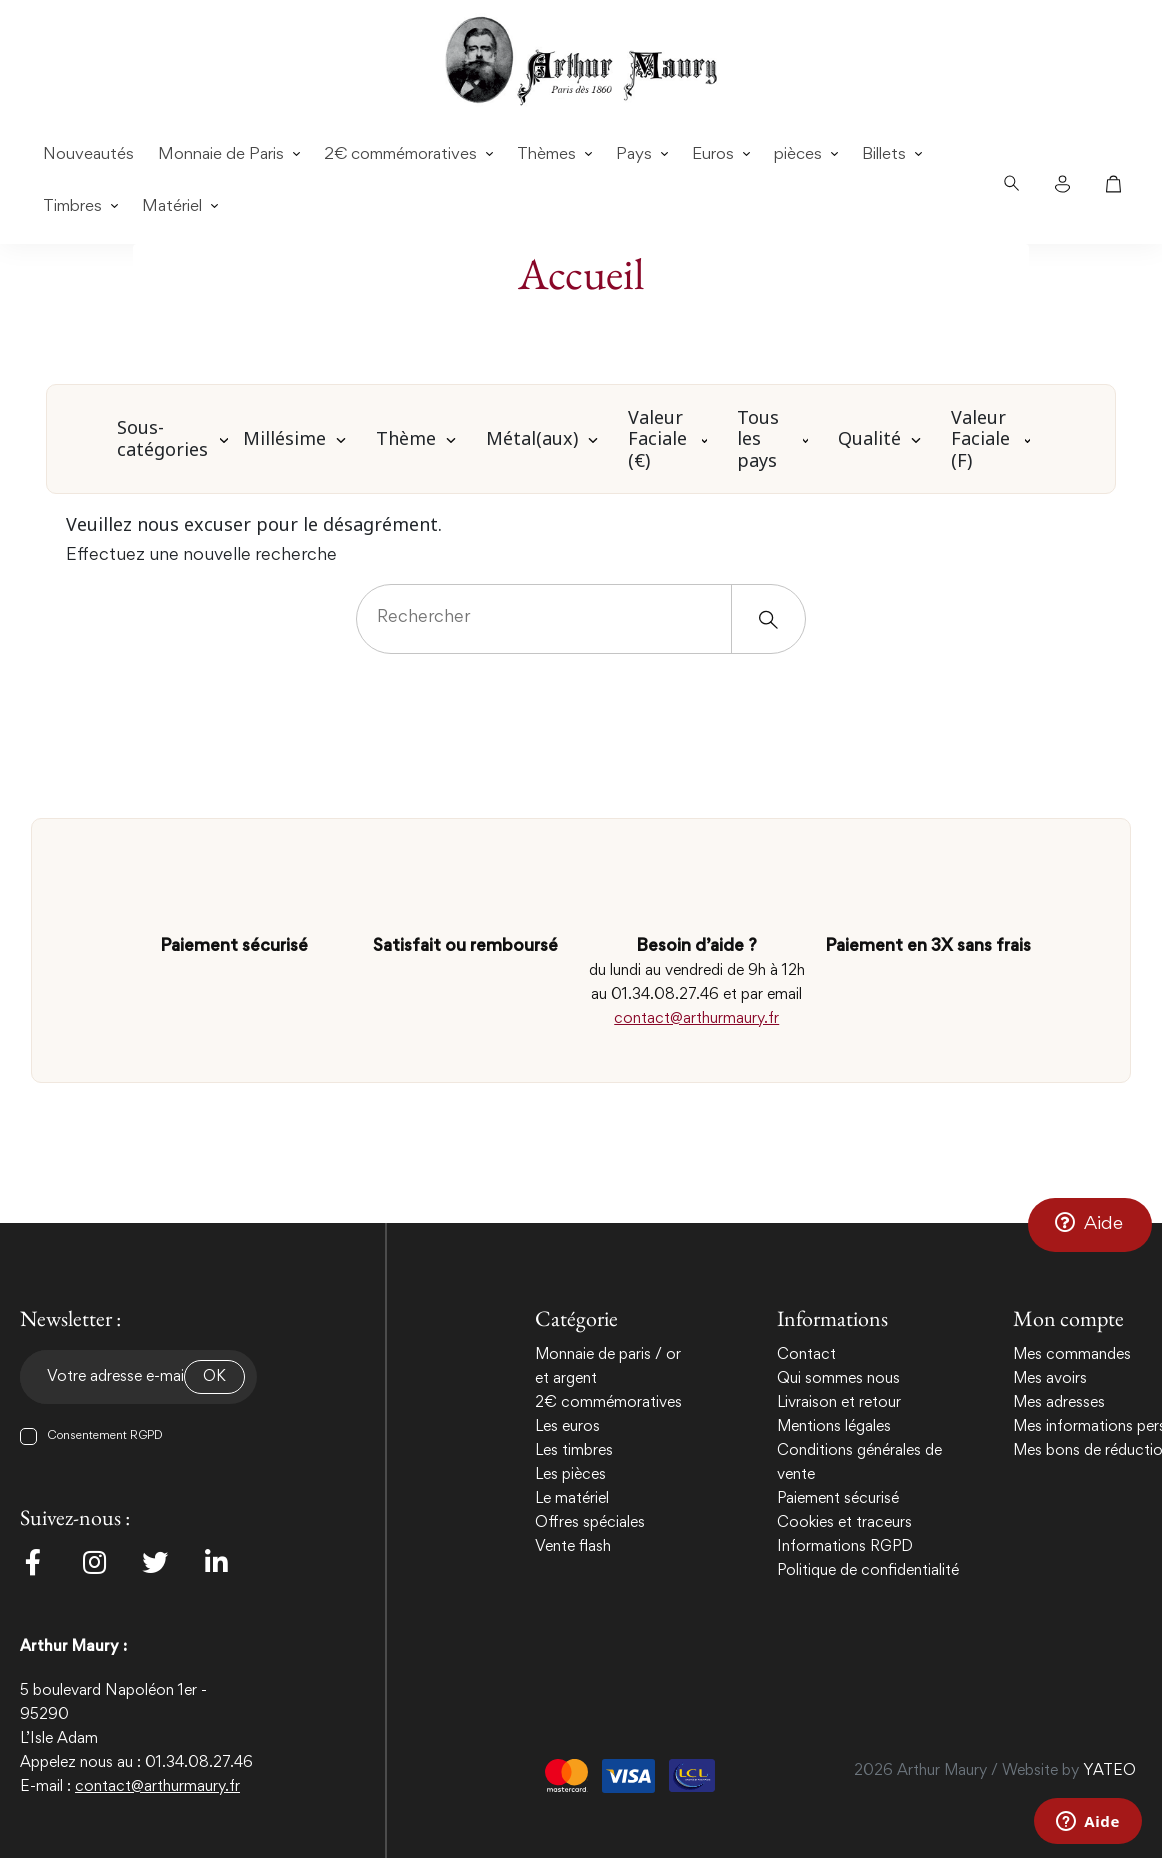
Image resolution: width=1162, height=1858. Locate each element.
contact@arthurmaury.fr (696, 1019)
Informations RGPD (845, 1547)
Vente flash (573, 1547)
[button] (1090, 1224)
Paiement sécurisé (838, 1499)
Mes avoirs (1050, 1379)
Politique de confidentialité (868, 1571)
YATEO (1109, 1771)
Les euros (567, 1427)
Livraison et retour (839, 1403)
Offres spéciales (590, 1523)
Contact (806, 1355)
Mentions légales (834, 1427)
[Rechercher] (581, 619)
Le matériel (572, 1499)
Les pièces (570, 1475)
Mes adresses (1059, 1403)
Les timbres (574, 1451)
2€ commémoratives (608, 1403)
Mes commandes (1072, 1355)
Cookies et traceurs (844, 1523)
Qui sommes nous (838, 1379)
